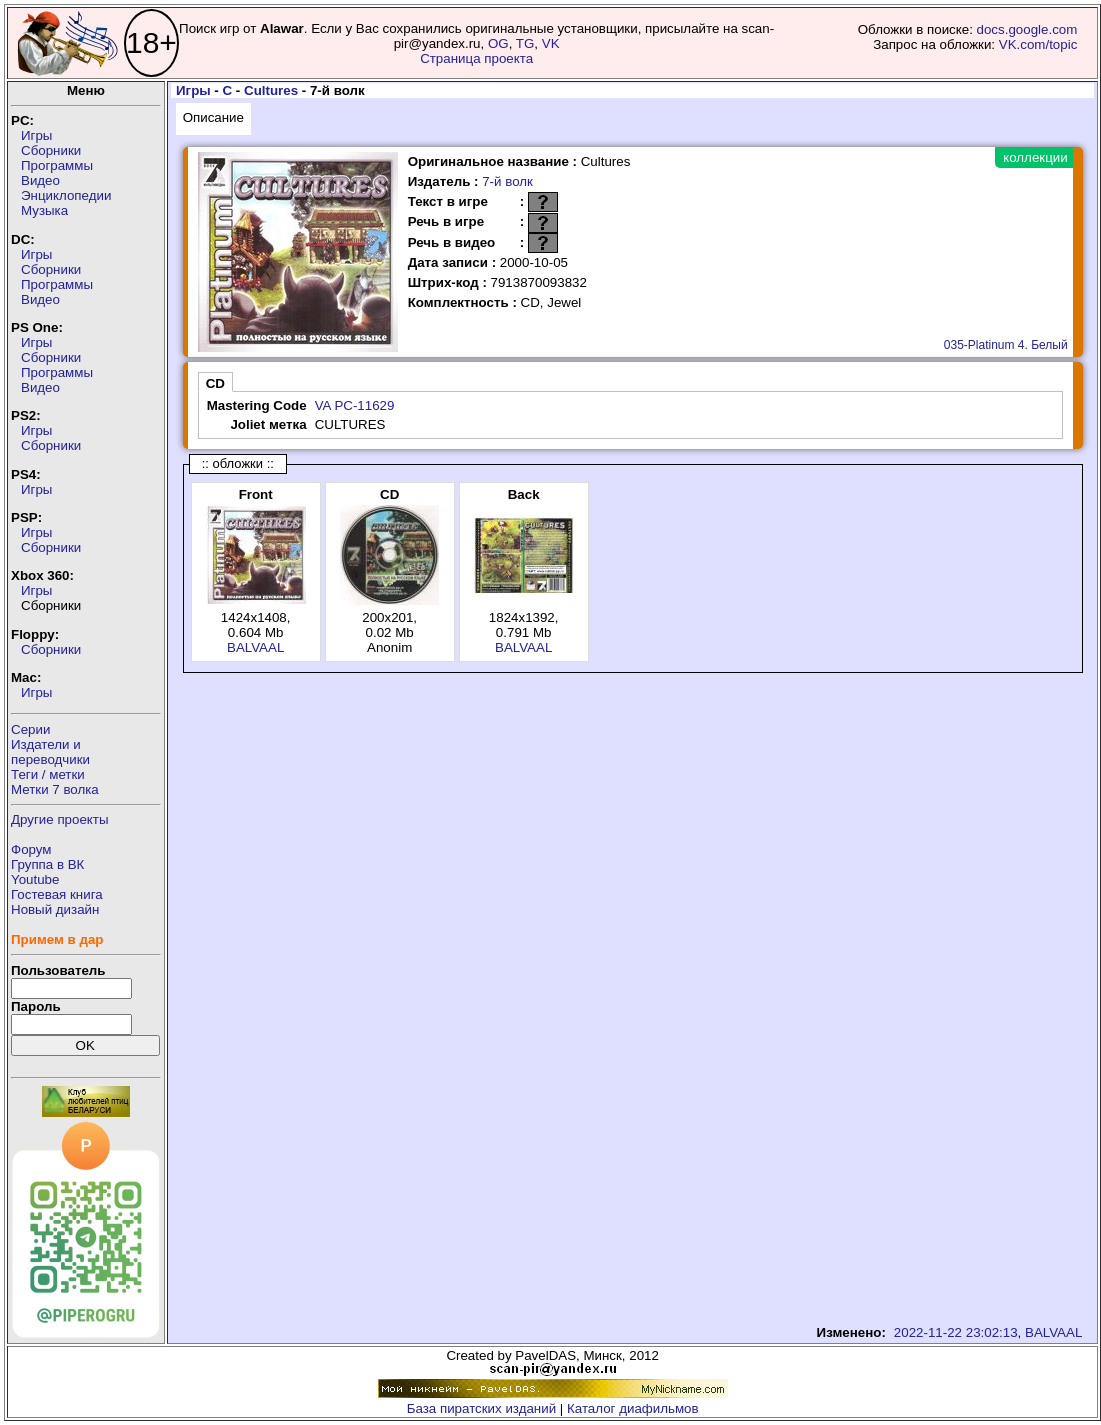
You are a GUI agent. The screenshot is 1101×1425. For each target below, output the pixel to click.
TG (525, 43)
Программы (57, 165)
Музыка (44, 210)
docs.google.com (1027, 29)
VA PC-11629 (355, 405)
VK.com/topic (1038, 44)
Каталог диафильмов (633, 1408)
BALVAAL (255, 647)
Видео (40, 180)
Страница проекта (476, 58)
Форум (31, 849)
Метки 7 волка (55, 789)
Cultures (271, 90)
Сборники (51, 150)
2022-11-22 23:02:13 (956, 1332)
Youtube (35, 879)
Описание (213, 117)
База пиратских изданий (481, 1408)
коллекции (1035, 157)
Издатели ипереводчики (50, 752)
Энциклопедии (66, 195)
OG (498, 43)
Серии (30, 729)
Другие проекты (60, 819)
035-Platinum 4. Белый (1006, 345)
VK (551, 43)
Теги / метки (48, 774)
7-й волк (507, 181)
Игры (36, 135)
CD (215, 383)
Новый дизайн (55, 909)
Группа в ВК (47, 864)
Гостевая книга (57, 894)
